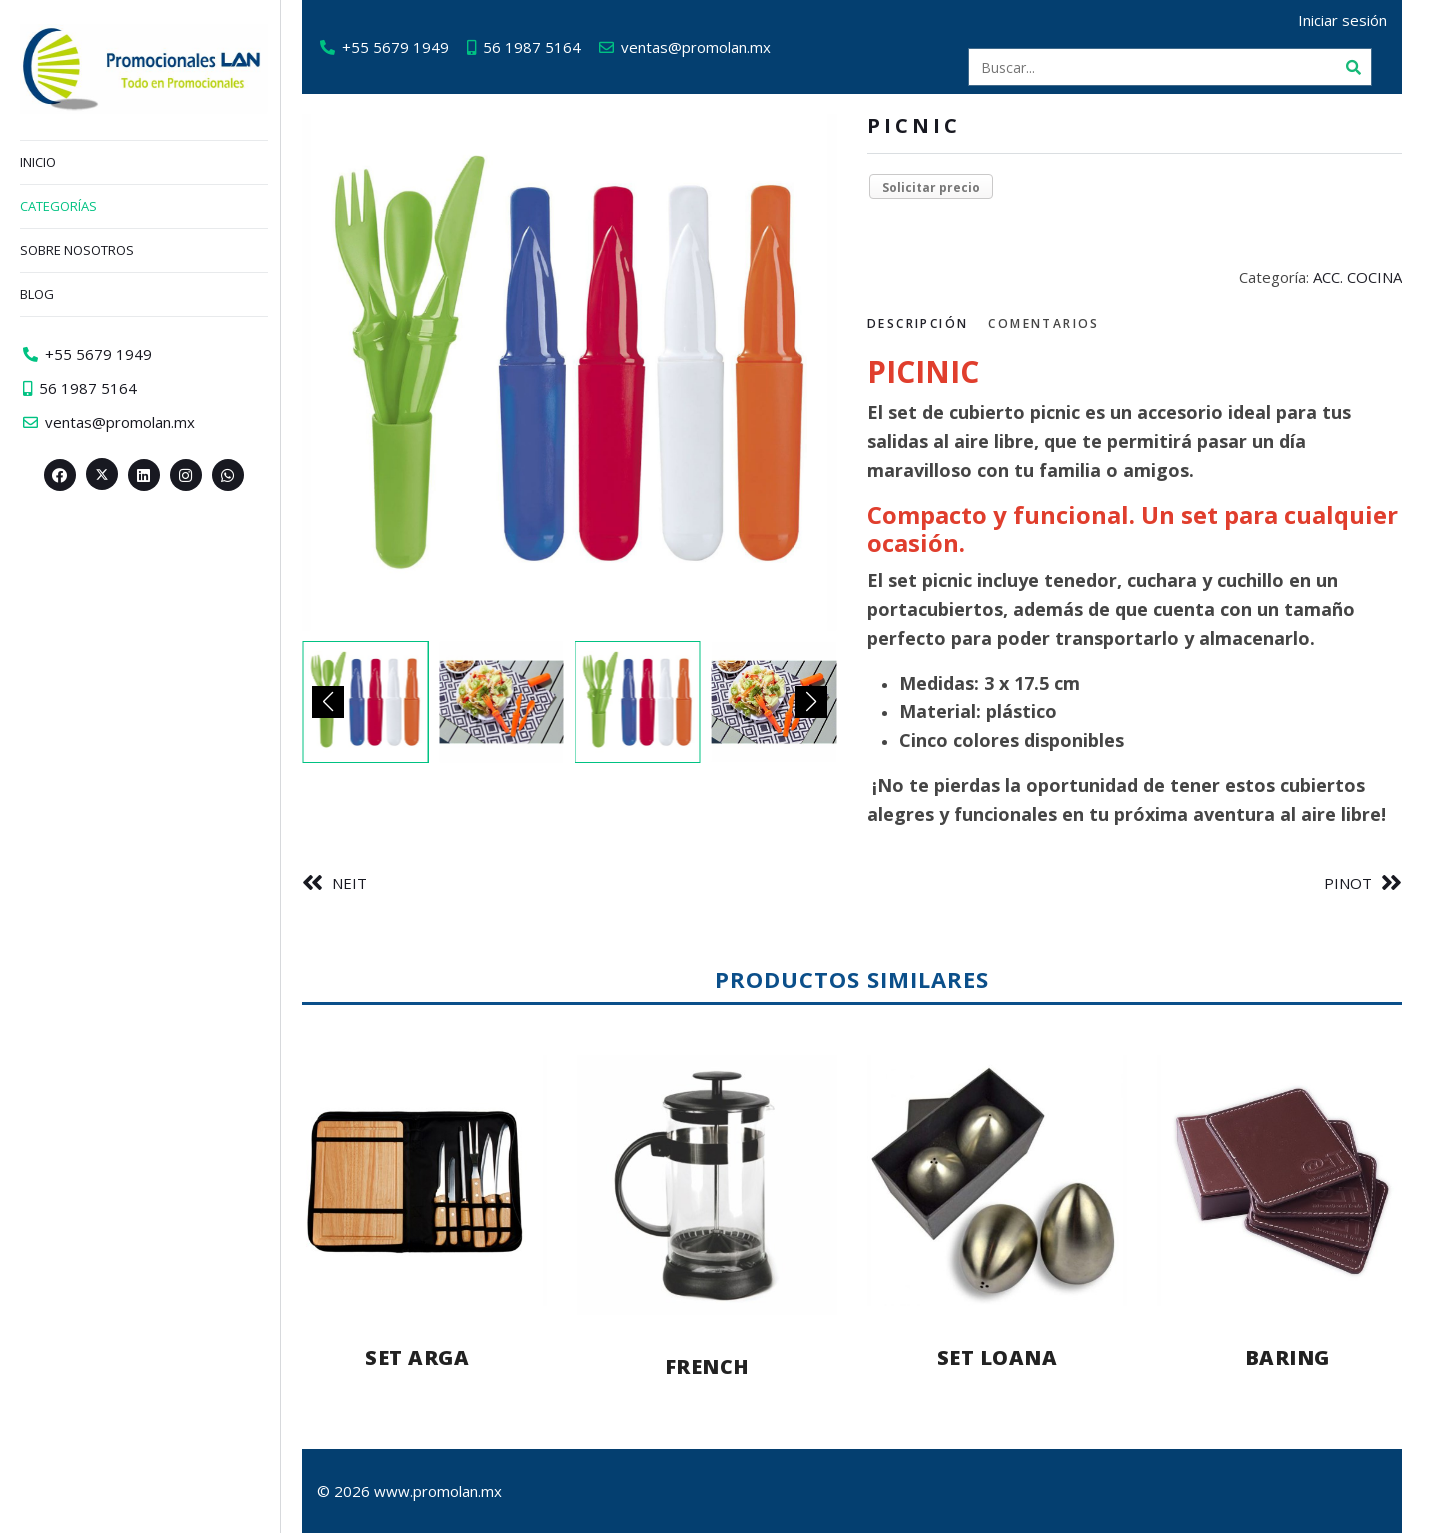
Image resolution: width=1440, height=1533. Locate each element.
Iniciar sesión (1350, 20)
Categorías (58, 206)
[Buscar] (1361, 67)
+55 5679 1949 (403, 47)
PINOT (1356, 883)
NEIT (357, 883)
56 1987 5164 (540, 47)
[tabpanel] (1142, 591)
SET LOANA (1005, 1357)
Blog (37, 294)
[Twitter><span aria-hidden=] (102, 474)
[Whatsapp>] (228, 475)
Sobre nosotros (77, 250)
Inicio (38, 162)
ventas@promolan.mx (704, 47)
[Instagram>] (186, 475)
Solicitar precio (939, 187)
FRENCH (715, 1366)
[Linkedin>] (144, 475)
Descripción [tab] (925, 323)
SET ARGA (425, 1357)
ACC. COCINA (1365, 277)
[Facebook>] (60, 475)
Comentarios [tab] (1051, 323)
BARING (1295, 1357)
